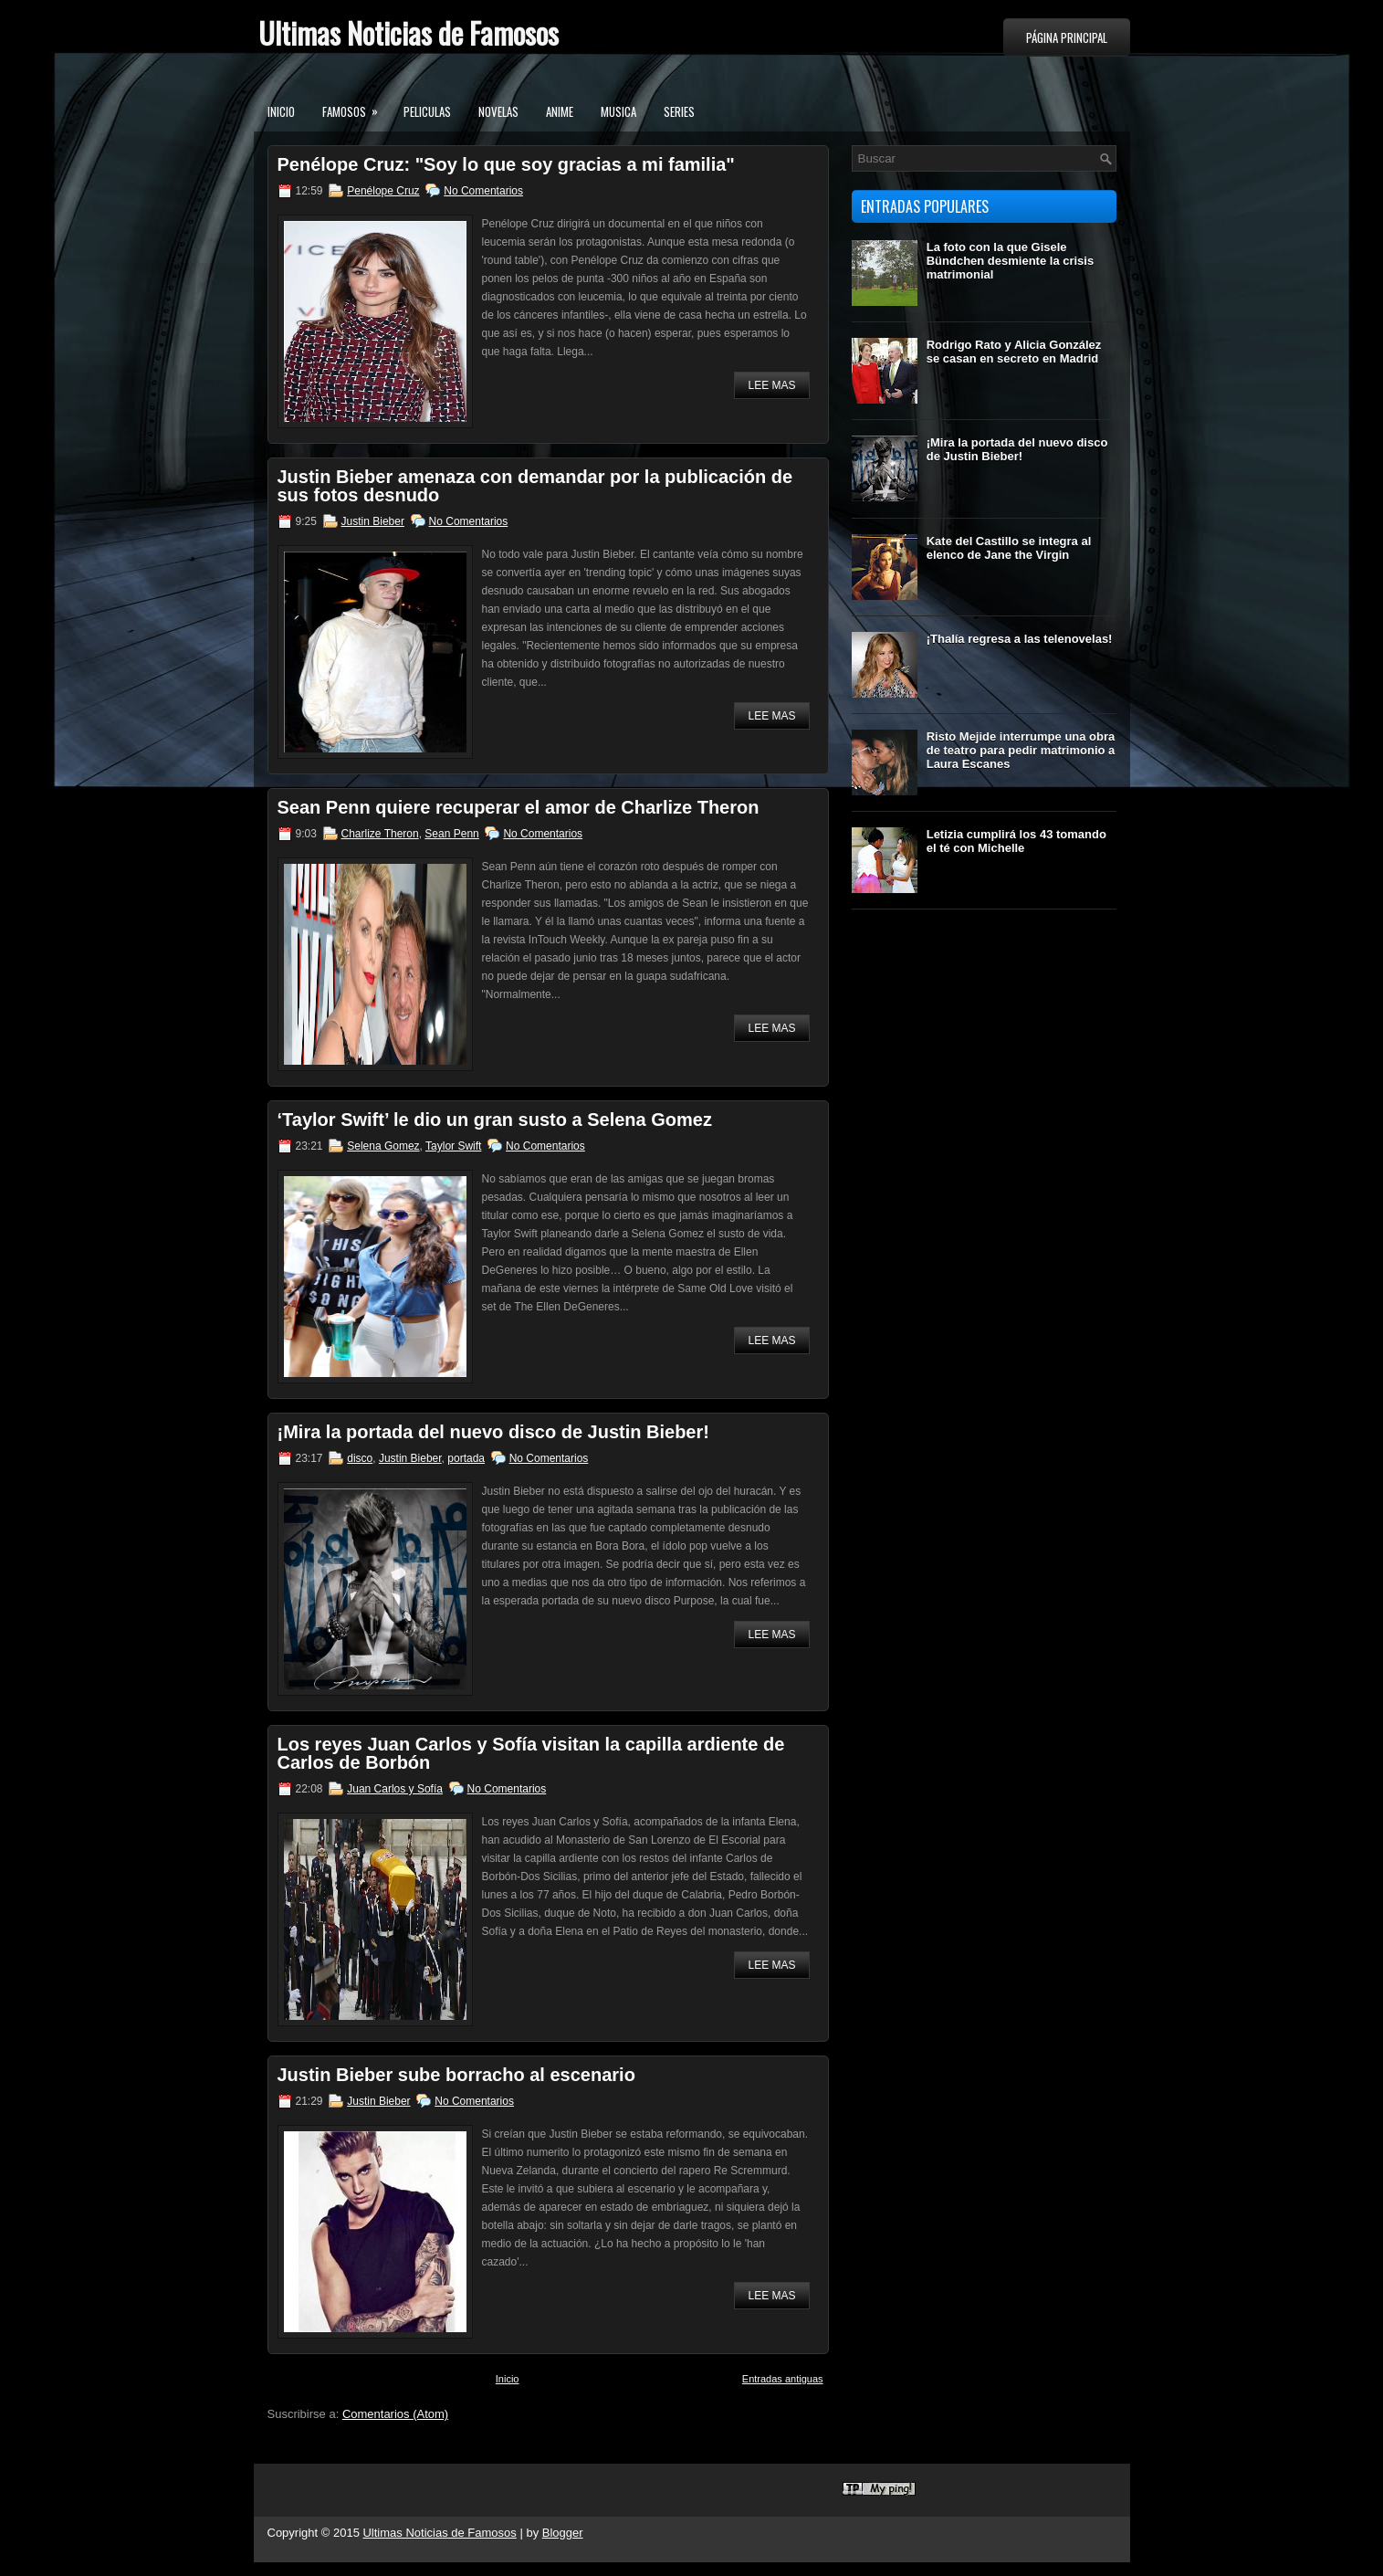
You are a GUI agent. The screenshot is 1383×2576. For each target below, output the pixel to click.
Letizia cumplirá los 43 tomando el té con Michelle (1016, 841)
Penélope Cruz (383, 190)
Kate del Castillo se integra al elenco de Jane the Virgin (1009, 548)
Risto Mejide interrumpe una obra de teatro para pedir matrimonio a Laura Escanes (1021, 750)
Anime (559, 111)
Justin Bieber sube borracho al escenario (456, 2075)
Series (679, 111)
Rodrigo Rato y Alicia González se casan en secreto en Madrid (1014, 351)
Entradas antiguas (782, 2378)
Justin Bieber (372, 521)
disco (359, 1458)
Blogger (562, 2532)
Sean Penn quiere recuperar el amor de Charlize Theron (519, 807)
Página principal (1066, 37)
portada (466, 1458)
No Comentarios (483, 190)
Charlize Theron (380, 833)
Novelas (498, 111)
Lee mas (771, 385)
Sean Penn (451, 833)
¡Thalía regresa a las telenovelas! (1020, 639)
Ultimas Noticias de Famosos (408, 32)
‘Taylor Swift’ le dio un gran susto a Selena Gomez (495, 1119)
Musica (618, 111)
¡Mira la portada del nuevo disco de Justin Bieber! (493, 1432)
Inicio (281, 111)
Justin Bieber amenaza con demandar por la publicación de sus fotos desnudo (535, 486)
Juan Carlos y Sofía (395, 1788)
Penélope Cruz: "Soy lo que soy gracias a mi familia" (506, 164)
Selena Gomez (383, 1146)
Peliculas (427, 111)
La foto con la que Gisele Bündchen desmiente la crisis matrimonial (1011, 260)
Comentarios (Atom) (395, 2414)
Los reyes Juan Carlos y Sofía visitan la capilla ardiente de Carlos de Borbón (531, 1753)
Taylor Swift (453, 1146)
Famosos (356, 106)
